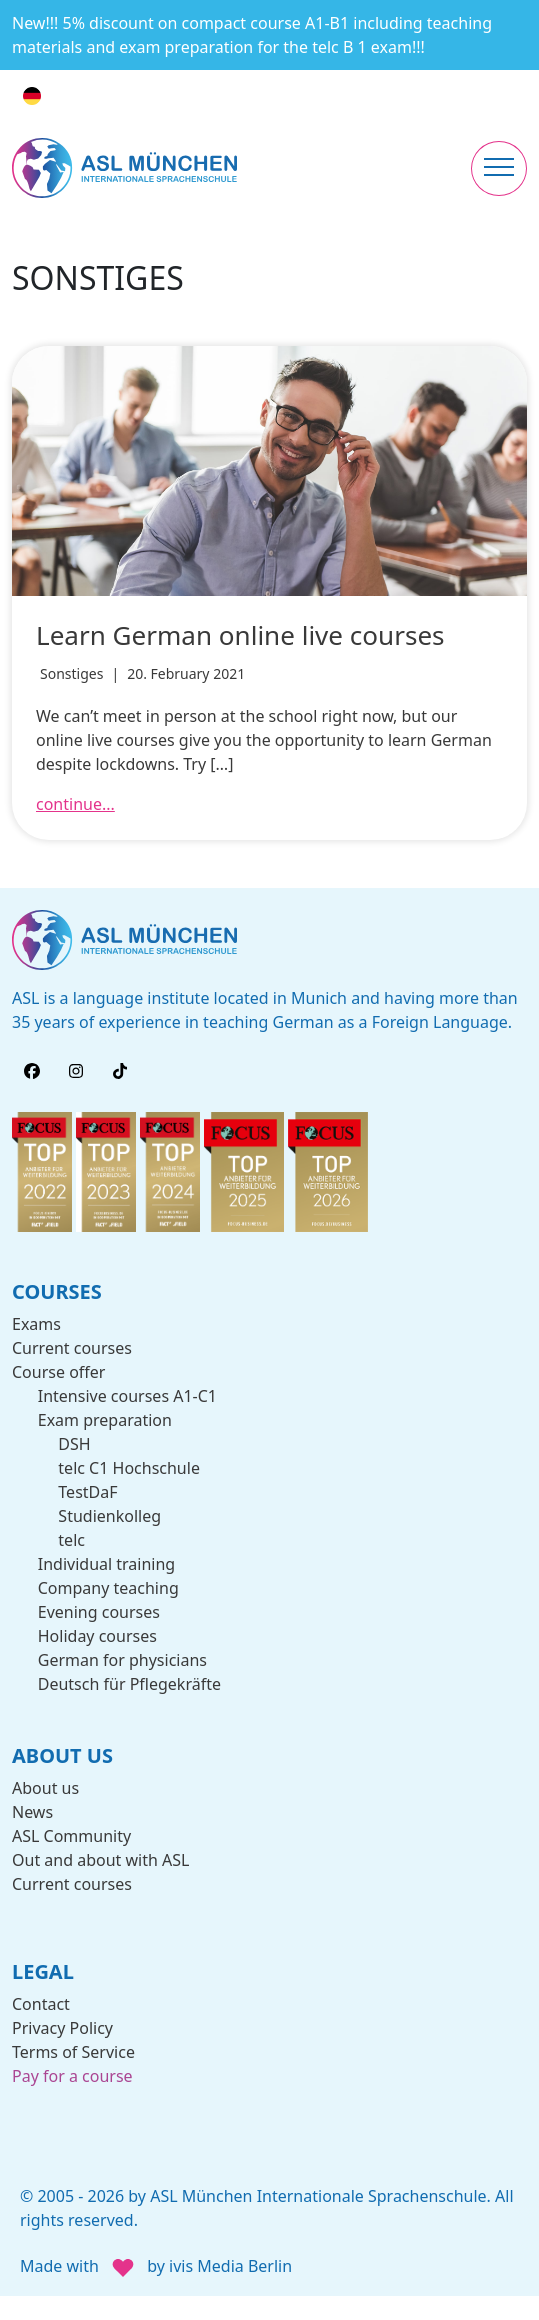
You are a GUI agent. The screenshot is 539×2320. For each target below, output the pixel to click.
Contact (41, 2004)
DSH (74, 1444)
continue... (75, 804)
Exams (36, 1324)
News (32, 1812)
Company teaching (108, 1588)
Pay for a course (72, 2076)
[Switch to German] (32, 96)
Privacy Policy (62, 2028)
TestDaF (87, 1492)
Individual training (106, 1564)
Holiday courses (97, 1636)
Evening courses (99, 1612)
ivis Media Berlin (230, 2267)
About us (45, 1788)
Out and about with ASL (100, 1860)
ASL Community (71, 1836)
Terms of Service (73, 2052)
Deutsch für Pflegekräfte (129, 1684)
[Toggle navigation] (499, 168)
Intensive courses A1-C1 (127, 1396)
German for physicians (122, 1660)
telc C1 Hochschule (129, 1468)
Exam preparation (105, 1420)
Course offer (58, 1372)
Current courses (72, 1348)
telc (71, 1540)
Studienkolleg (109, 1516)
